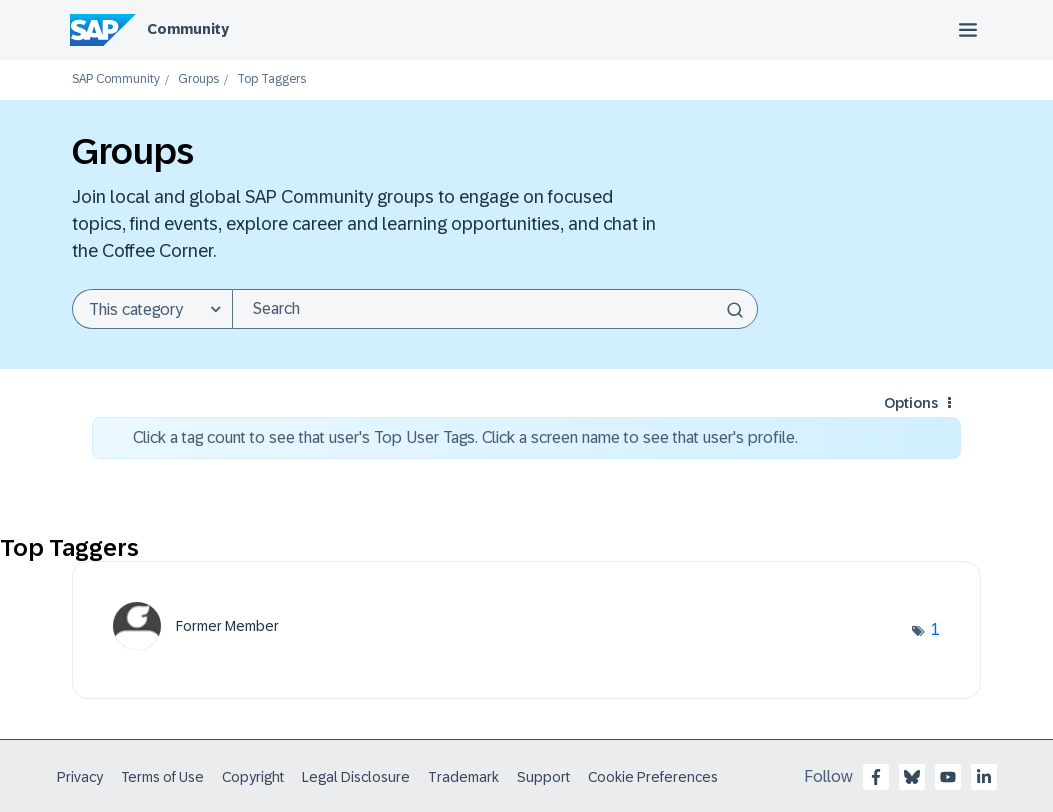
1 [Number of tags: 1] (935, 629)
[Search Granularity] (152, 309)
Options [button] (911, 403)
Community (188, 29)
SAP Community (116, 79)
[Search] (495, 309)
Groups (198, 79)
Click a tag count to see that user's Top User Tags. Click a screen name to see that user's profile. (465, 437)
